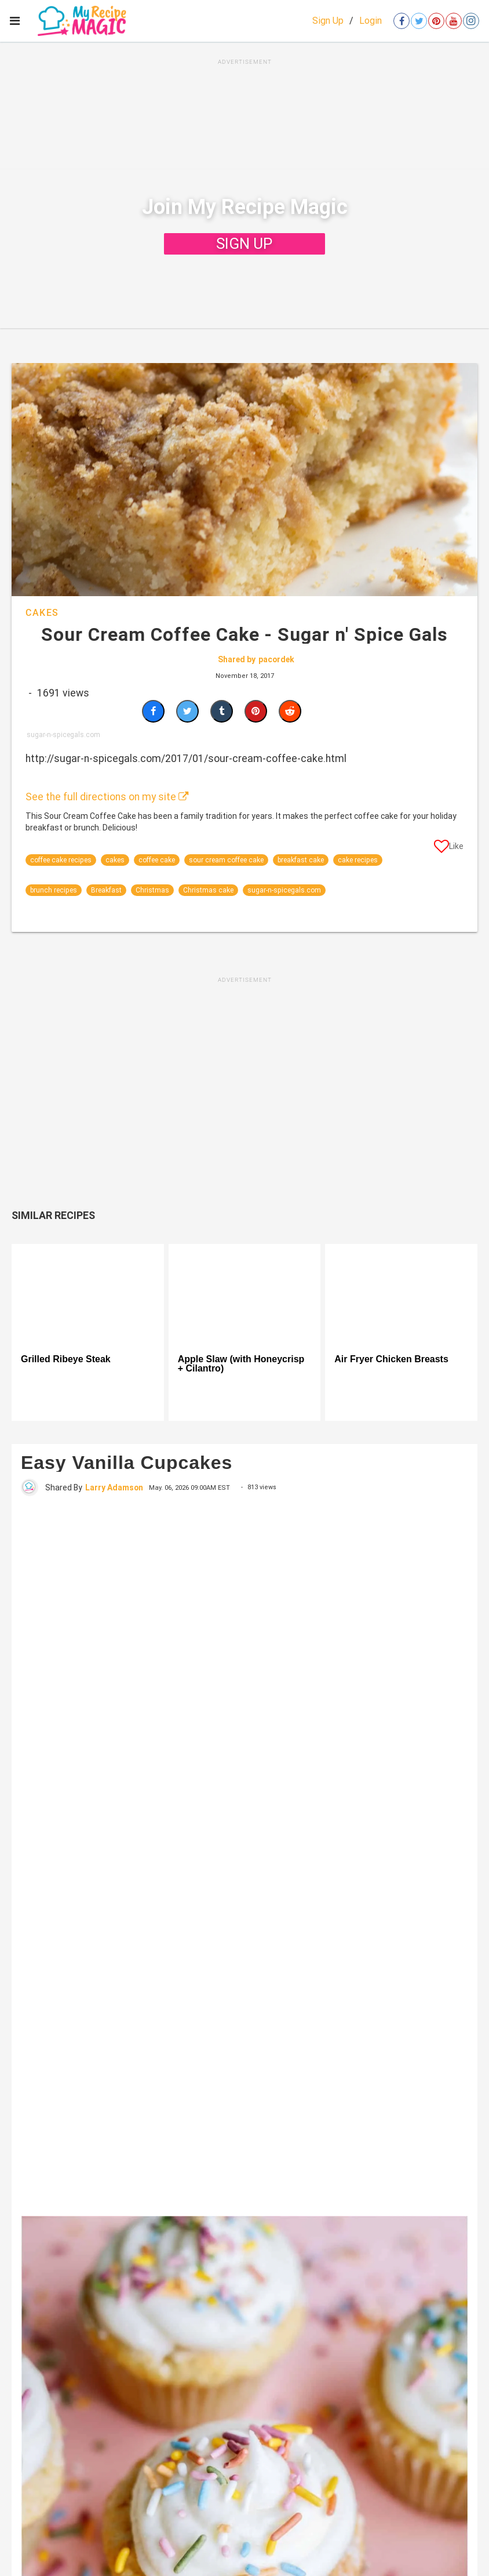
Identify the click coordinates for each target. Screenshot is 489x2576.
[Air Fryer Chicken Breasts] (401, 1294)
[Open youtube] (454, 21)
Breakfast (106, 890)
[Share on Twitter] (187, 711)
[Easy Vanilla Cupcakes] (244, 1854)
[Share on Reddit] (290, 711)
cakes (115, 860)
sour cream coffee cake (226, 860)
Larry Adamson (114, 1487)
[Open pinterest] (436, 21)
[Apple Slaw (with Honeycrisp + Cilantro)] (245, 1294)
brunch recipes (53, 890)
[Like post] (449, 848)
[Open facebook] (401, 21)
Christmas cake (208, 890)
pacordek (276, 659)
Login (370, 20)
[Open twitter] (419, 21)
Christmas (152, 890)
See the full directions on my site (107, 797)
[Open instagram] (471, 21)
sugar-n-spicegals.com (284, 890)
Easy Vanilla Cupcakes (126, 1462)
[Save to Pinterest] (255, 711)
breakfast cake (301, 860)
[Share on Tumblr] (221, 711)
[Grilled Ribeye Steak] (88, 1294)
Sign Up (328, 20)
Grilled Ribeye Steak (66, 1359)
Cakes (42, 612)
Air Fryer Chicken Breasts (391, 1359)
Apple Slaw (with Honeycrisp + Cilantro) (241, 1364)
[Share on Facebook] (153, 711)
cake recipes (358, 860)
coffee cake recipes (61, 860)
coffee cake (156, 860)
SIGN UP (244, 243)
